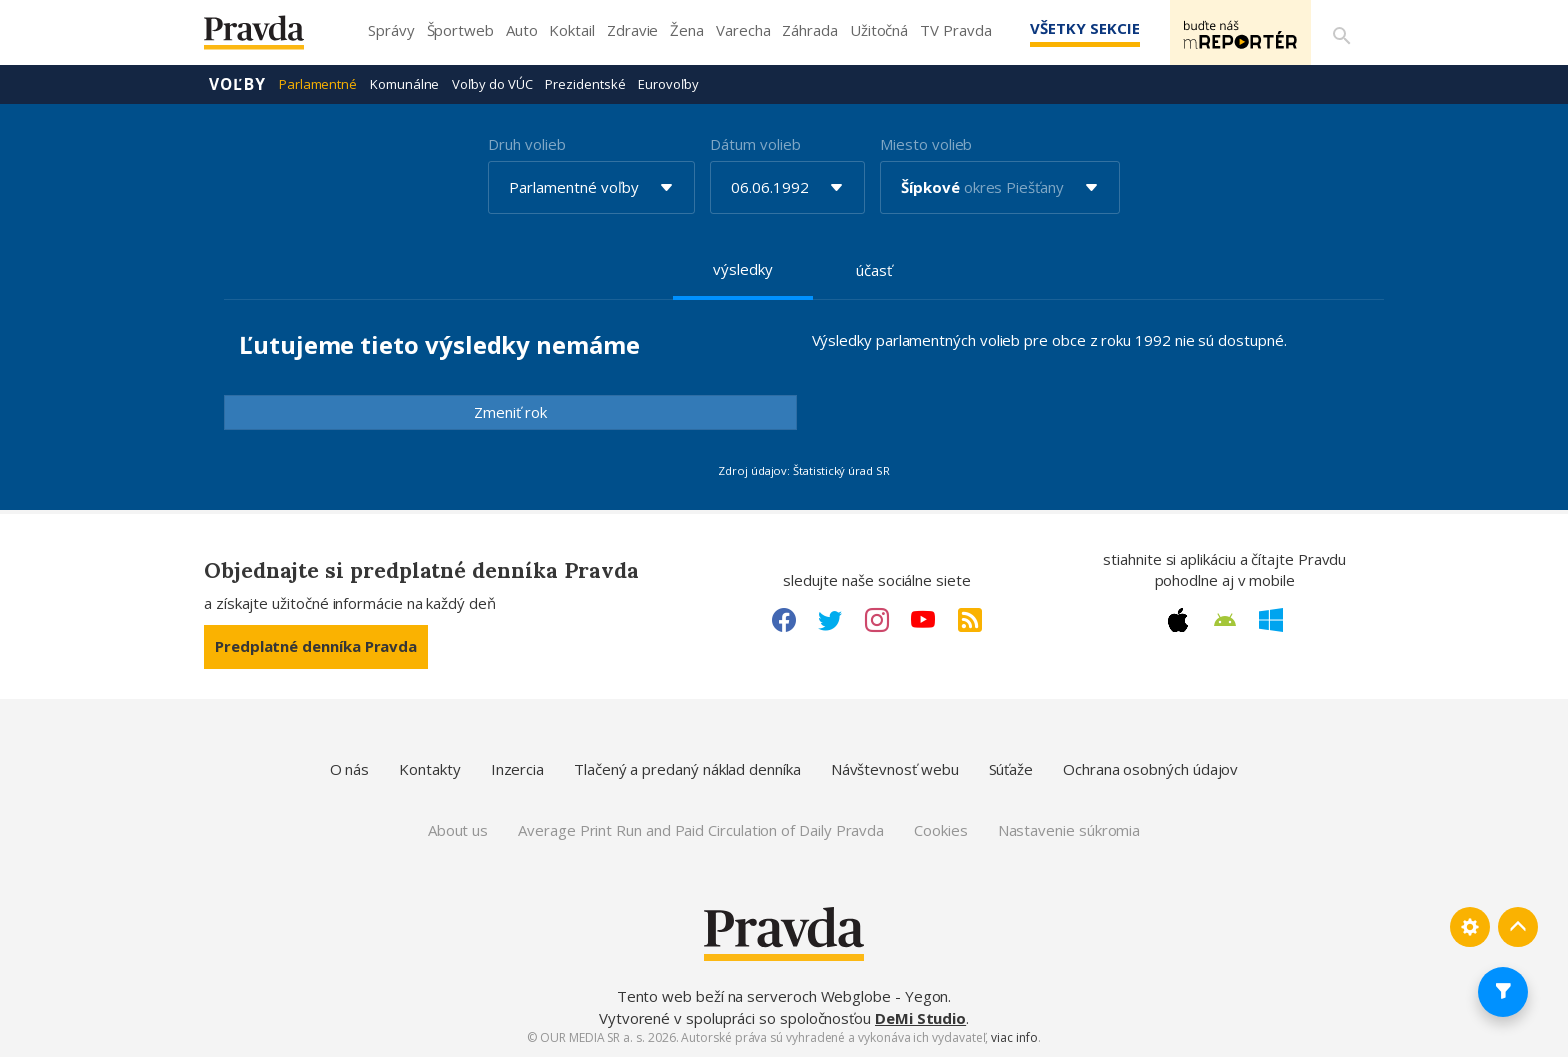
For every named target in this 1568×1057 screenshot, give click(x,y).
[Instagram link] (877, 620)
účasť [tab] (874, 270)
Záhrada (809, 30)
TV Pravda (955, 30)
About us (458, 830)
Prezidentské (585, 84)
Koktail (571, 30)
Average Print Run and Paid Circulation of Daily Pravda (701, 830)
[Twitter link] (830, 620)
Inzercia (517, 769)
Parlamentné (318, 84)
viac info (1014, 1037)
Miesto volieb (926, 144)
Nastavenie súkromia (1069, 830)
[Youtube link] (923, 620)
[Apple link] (1178, 620)
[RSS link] (970, 620)
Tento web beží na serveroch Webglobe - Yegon (783, 996)
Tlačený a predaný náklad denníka (687, 769)
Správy (391, 30)
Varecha (743, 30)
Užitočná (879, 30)
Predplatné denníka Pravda (316, 646)
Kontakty (429, 769)
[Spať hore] (1518, 927)
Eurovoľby (668, 84)
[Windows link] (1271, 620)
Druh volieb (526, 144)
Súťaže (1011, 769)
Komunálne (404, 84)
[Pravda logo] (269, 37)
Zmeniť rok (510, 412)
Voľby (237, 84)
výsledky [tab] (742, 269)
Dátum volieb (755, 144)
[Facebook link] (784, 620)
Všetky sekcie (1073, 28)
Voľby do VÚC (492, 84)
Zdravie (632, 30)
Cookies (940, 830)
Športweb (460, 30)
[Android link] (1225, 620)
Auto (522, 30)
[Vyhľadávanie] (1340, 33)
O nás (350, 769)
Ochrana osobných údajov (1150, 769)
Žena (687, 30)
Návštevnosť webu (895, 769)
